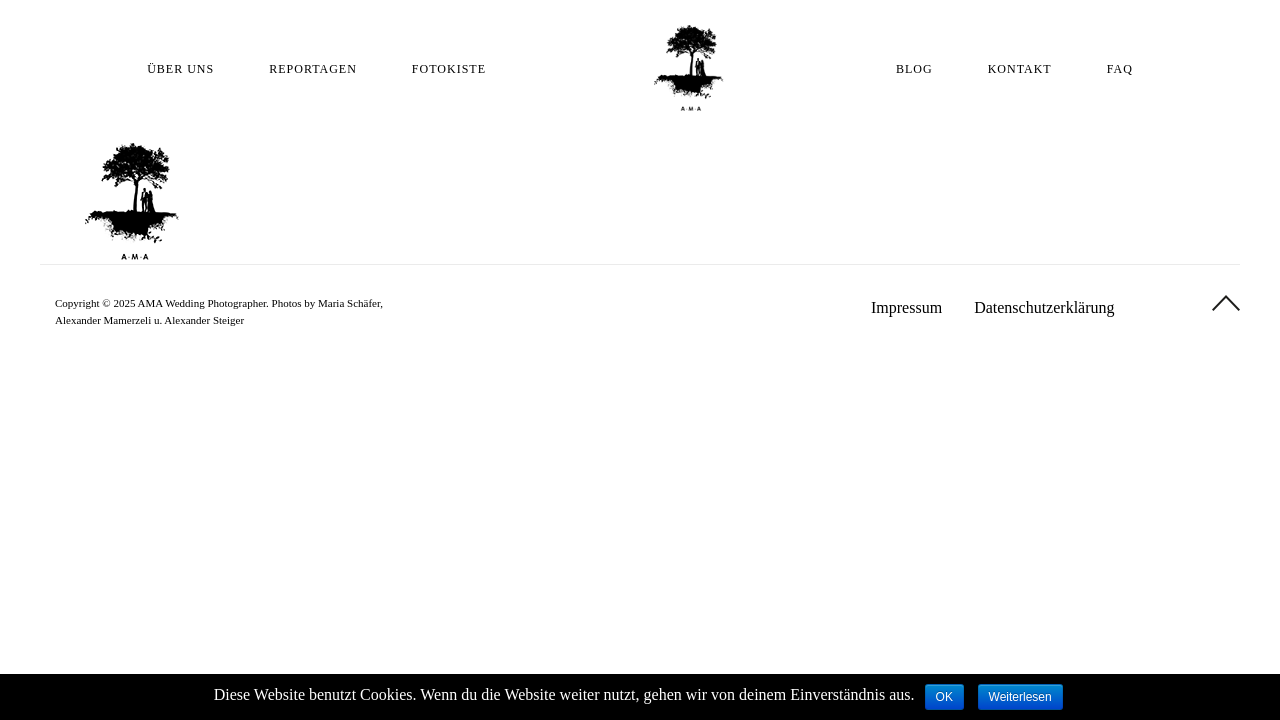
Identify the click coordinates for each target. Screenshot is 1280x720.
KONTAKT (1020, 69)
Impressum (906, 307)
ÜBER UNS (180, 69)
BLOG (914, 69)
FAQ (1120, 69)
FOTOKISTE (449, 69)
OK (944, 697)
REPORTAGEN (313, 69)
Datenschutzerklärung (1044, 307)
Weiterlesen (1020, 697)
